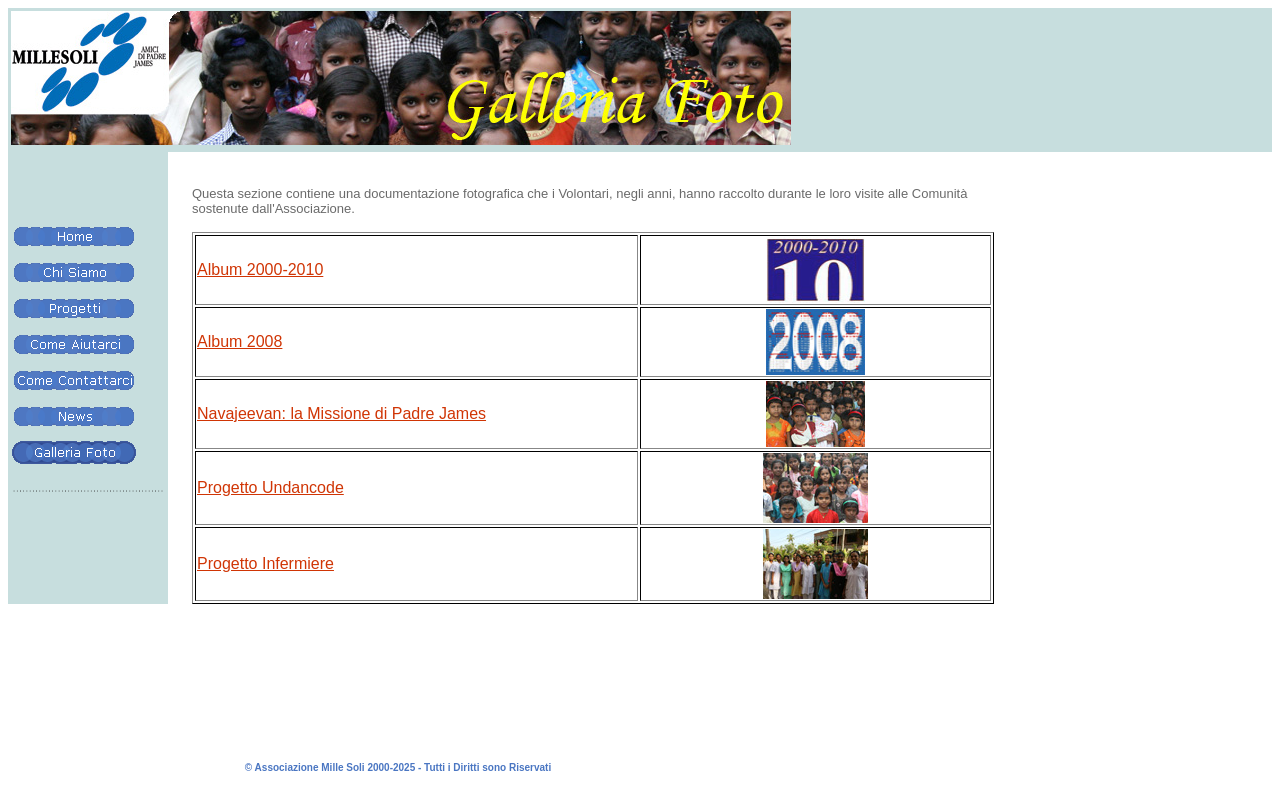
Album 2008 (239, 341)
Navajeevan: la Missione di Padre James (341, 413)
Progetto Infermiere (265, 563)
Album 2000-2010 (260, 269)
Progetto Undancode (270, 487)
